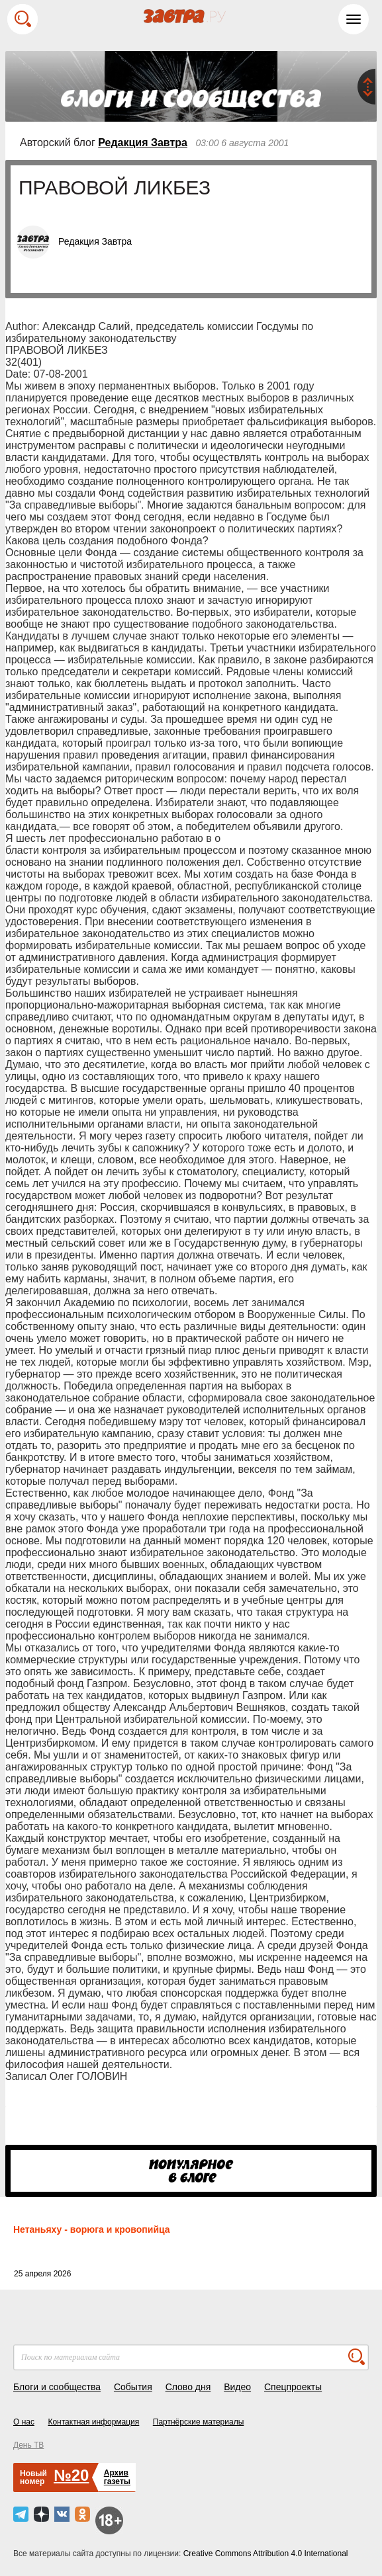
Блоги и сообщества (57, 2387)
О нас (23, 2422)
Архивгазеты (117, 2477)
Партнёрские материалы (198, 2422)
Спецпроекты (293, 2387)
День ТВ (28, 2445)
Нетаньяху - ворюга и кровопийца (91, 2229)
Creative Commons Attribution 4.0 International (265, 2553)
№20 (71, 2475)
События (133, 2387)
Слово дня (188, 2387)
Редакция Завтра (142, 142)
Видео (237, 2387)
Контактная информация (93, 2422)
